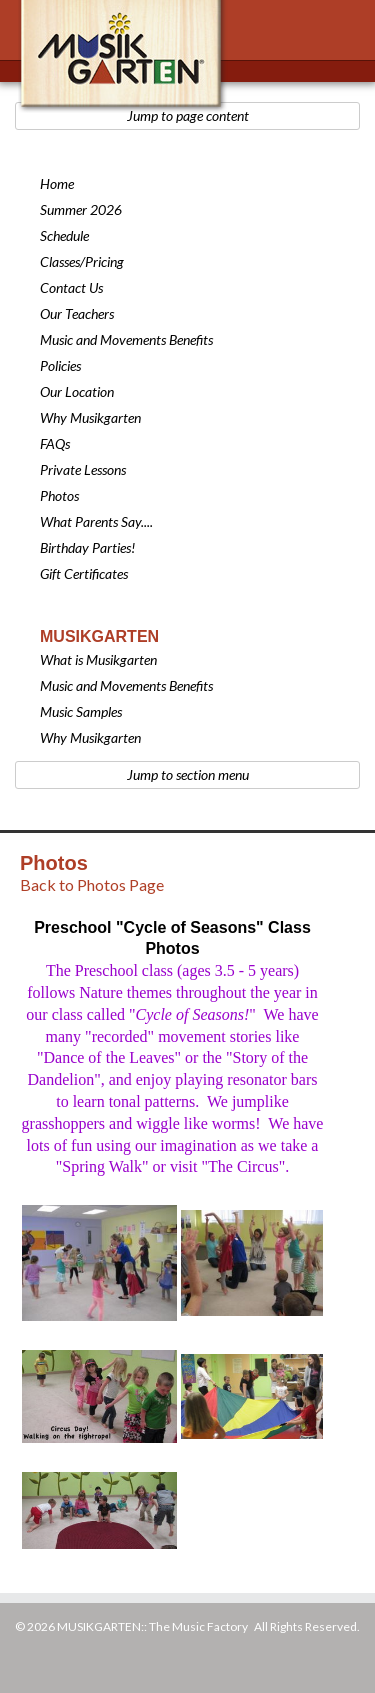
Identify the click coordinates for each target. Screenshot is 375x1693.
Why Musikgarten (90, 417)
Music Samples (81, 711)
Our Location (77, 391)
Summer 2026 (81, 209)
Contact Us (71, 287)
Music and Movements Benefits (126, 339)
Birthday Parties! (87, 547)
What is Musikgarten (98, 659)
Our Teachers (77, 313)
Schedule (64, 235)
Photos (59, 495)
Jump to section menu (188, 774)
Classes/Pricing (82, 261)
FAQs (55, 443)
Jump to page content (188, 115)
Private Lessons (83, 469)
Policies (60, 365)
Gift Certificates (84, 573)
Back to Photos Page (92, 884)
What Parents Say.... (96, 521)
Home (57, 183)
